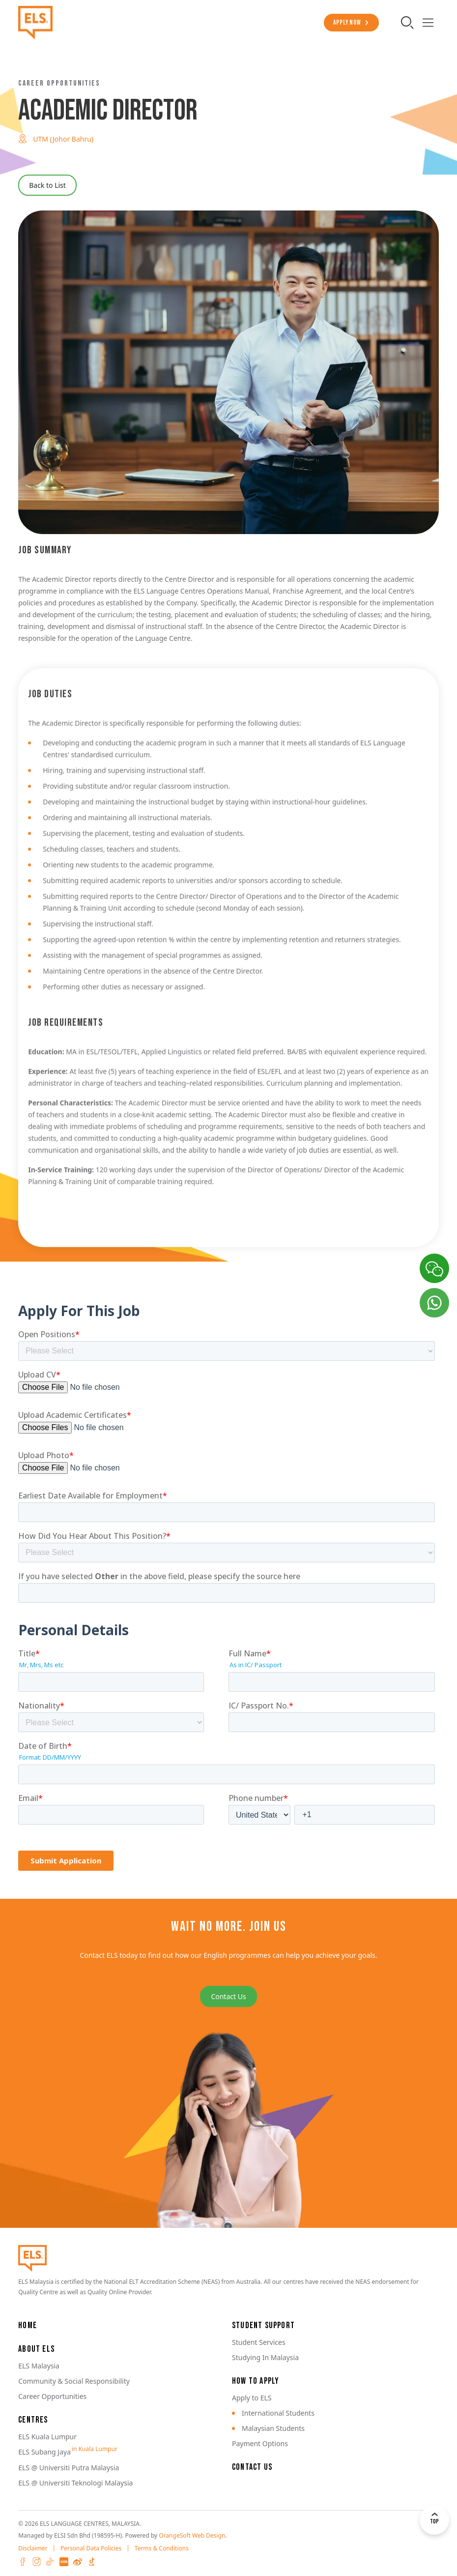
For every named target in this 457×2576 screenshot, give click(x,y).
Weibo (77, 2562)
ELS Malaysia (38, 2365)
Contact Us (228, 1996)
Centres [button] (33, 2420)
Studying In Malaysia (265, 2357)
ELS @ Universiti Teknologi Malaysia (75, 2482)
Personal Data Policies (90, 2548)
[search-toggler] (408, 22)
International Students (278, 2413)
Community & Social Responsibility (74, 2381)
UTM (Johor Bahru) (63, 139)
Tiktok (50, 2562)
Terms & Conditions (162, 2548)
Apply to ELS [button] (252, 2397)
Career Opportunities (52, 2396)
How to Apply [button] (255, 2381)
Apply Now (346, 23)
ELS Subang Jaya (44, 2451)
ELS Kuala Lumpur (47, 2436)
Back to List (47, 185)
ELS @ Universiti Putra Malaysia (68, 2467)
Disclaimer (32, 2548)
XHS (63, 2562)
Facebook (22, 2562)
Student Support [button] (263, 2325)
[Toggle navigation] (428, 23)
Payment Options (260, 2443)
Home (27, 2325)
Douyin (91, 2562)
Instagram (36, 2562)
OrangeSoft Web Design (192, 2535)
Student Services (259, 2342)
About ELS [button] (36, 2349)
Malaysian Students (273, 2428)
